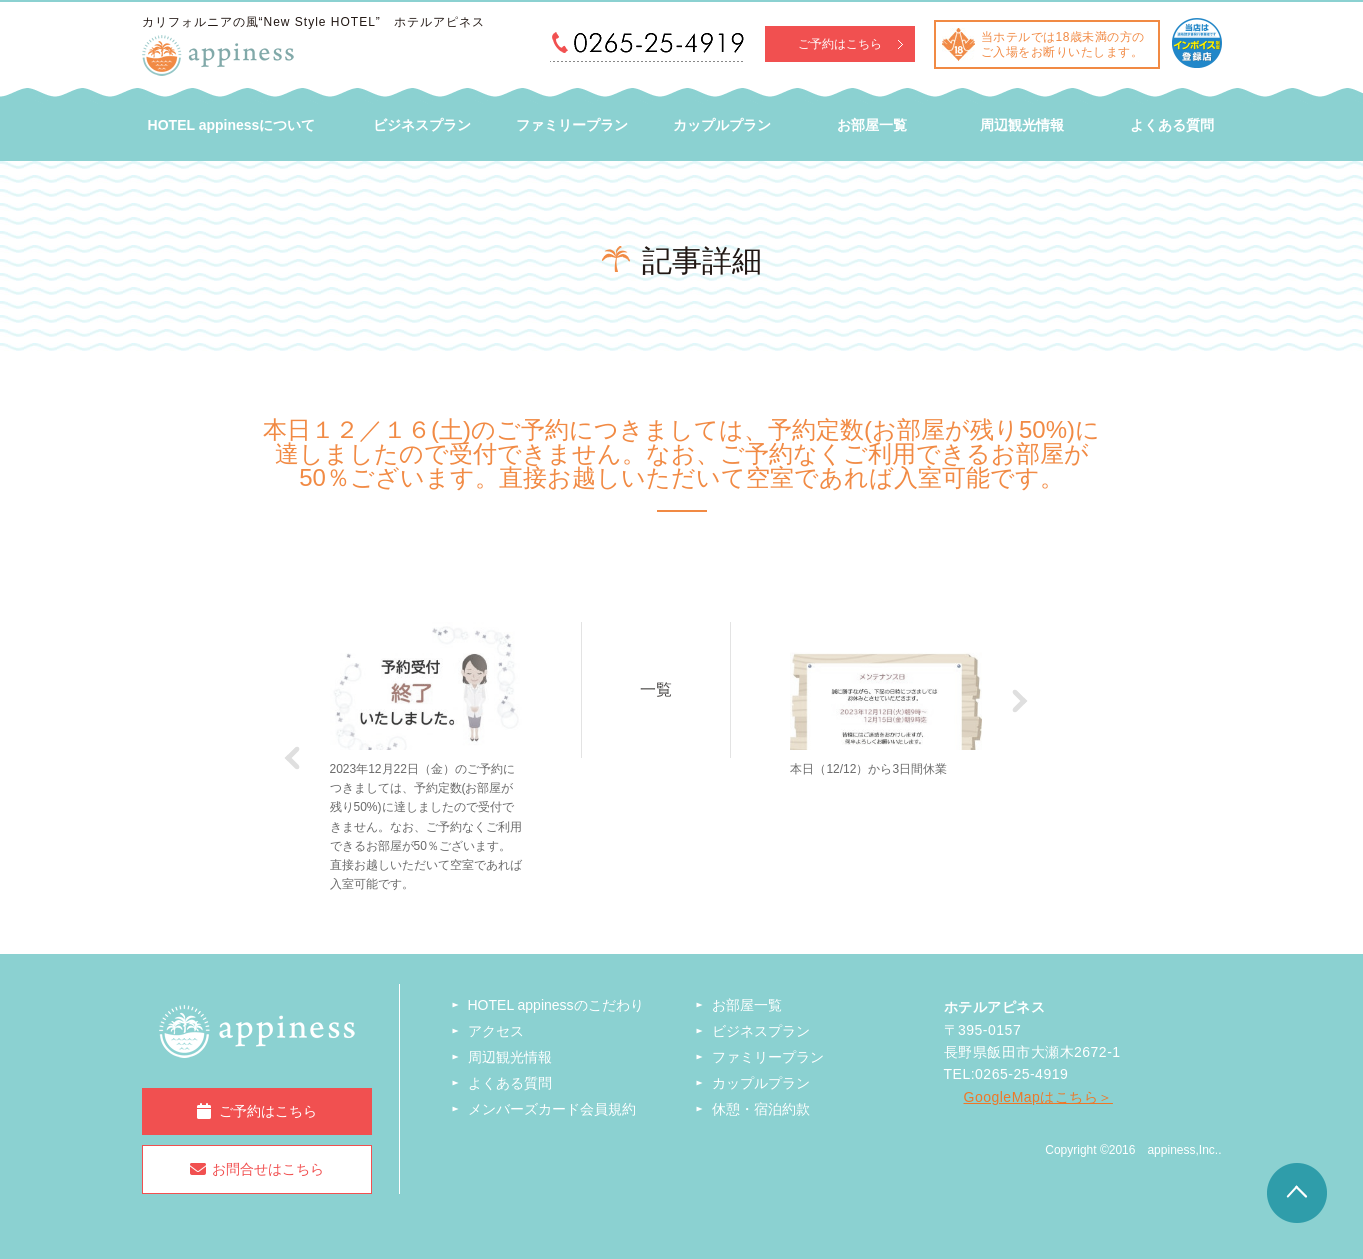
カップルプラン (722, 125)
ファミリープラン (572, 125)
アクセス (496, 1031)
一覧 (656, 689)
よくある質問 (1172, 125)
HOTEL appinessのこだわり (556, 1005)
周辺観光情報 (1022, 125)
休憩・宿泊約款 (761, 1109)
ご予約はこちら (840, 44)
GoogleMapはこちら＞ (1038, 1097)
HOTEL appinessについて (232, 125)
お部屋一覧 (872, 125)
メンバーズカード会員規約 (552, 1109)
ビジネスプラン (422, 125)
